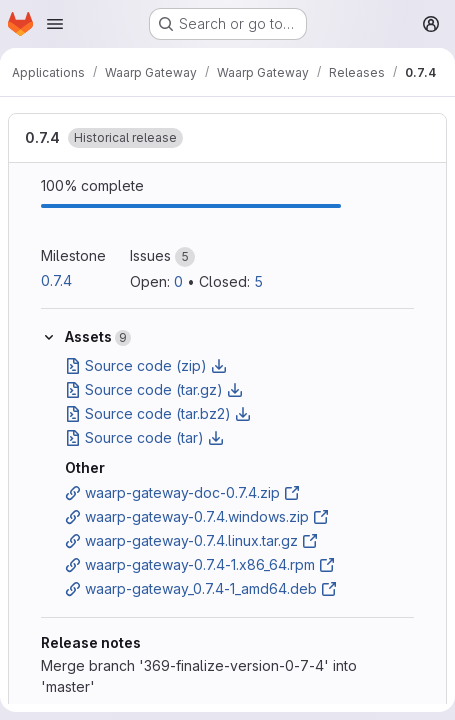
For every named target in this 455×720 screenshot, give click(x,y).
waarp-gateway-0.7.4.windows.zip (197, 516)
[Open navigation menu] (55, 24)
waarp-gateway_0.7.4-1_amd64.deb (201, 588)
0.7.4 (42, 137)
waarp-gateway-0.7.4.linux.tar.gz (191, 540)
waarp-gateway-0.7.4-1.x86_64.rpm (200, 564)
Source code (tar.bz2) (158, 413)
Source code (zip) (146, 365)
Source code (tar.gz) (154, 389)
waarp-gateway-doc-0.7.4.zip (182, 492)
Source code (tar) (144, 437)
